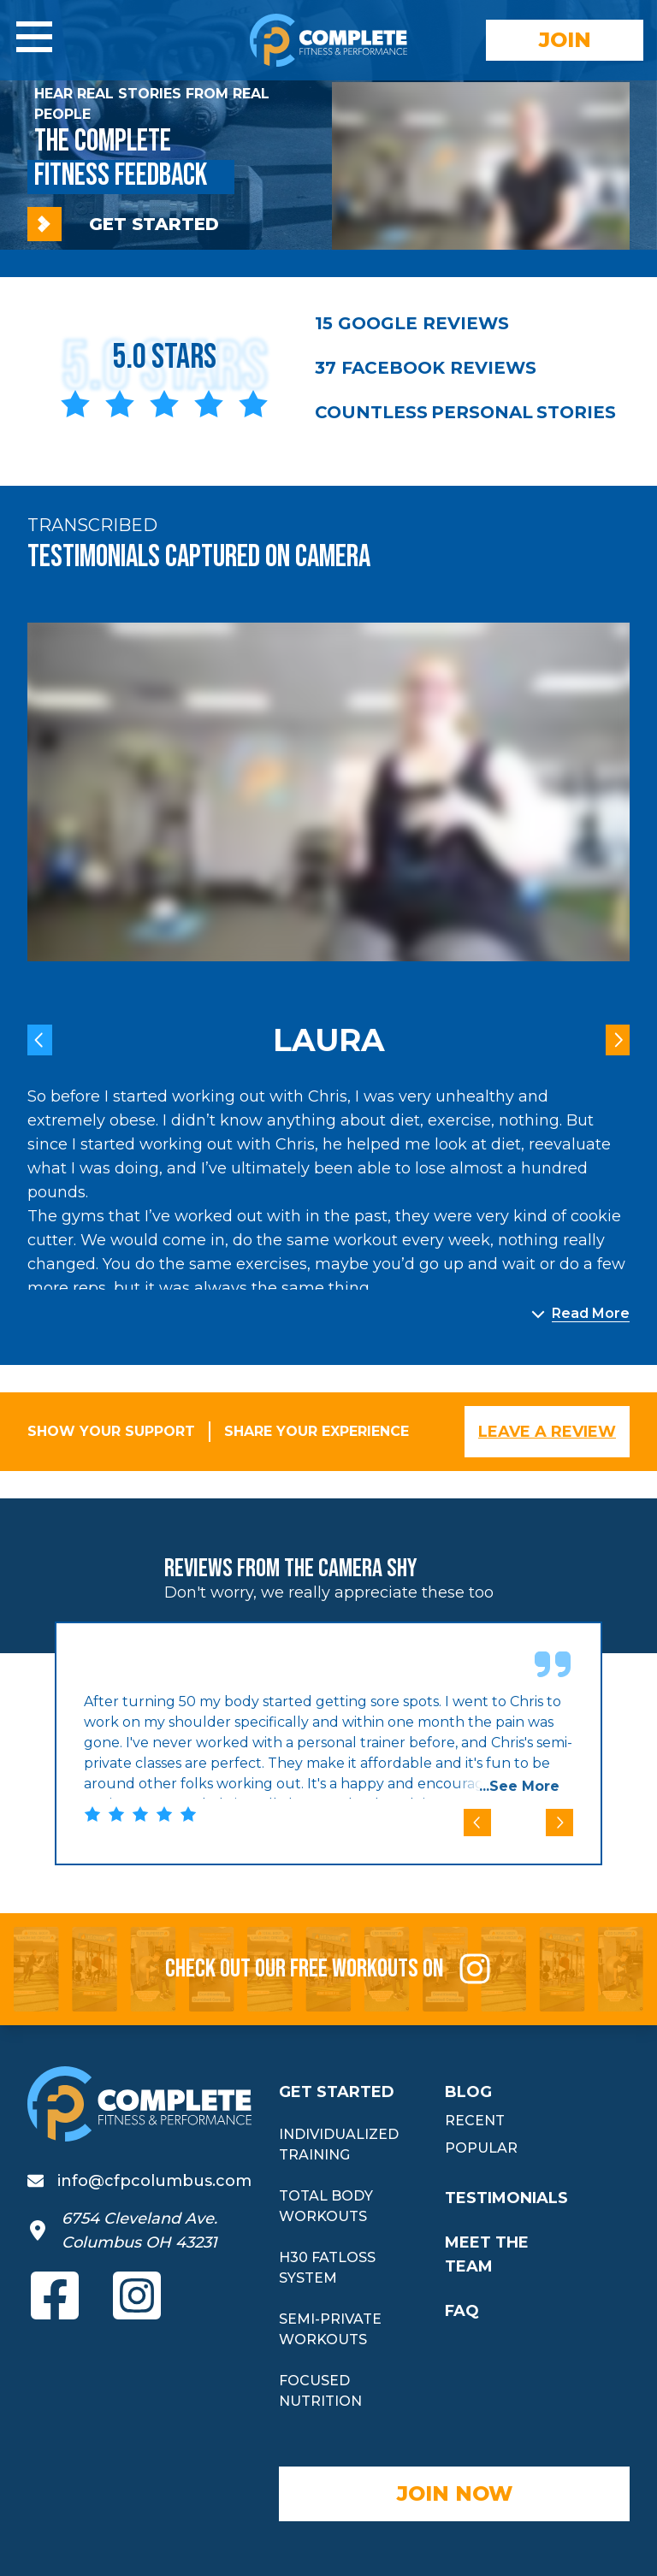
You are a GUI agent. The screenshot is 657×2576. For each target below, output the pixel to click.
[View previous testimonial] (39, 1040)
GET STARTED (123, 224)
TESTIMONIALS (506, 2198)
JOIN (565, 39)
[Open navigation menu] (34, 36)
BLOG (468, 2092)
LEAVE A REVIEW (547, 1431)
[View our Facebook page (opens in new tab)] (54, 2295)
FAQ (462, 2310)
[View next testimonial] (618, 1040)
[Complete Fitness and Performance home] (328, 40)
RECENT (475, 2120)
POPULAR (481, 2148)
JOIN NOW (454, 2493)
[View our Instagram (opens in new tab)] (137, 2295)
